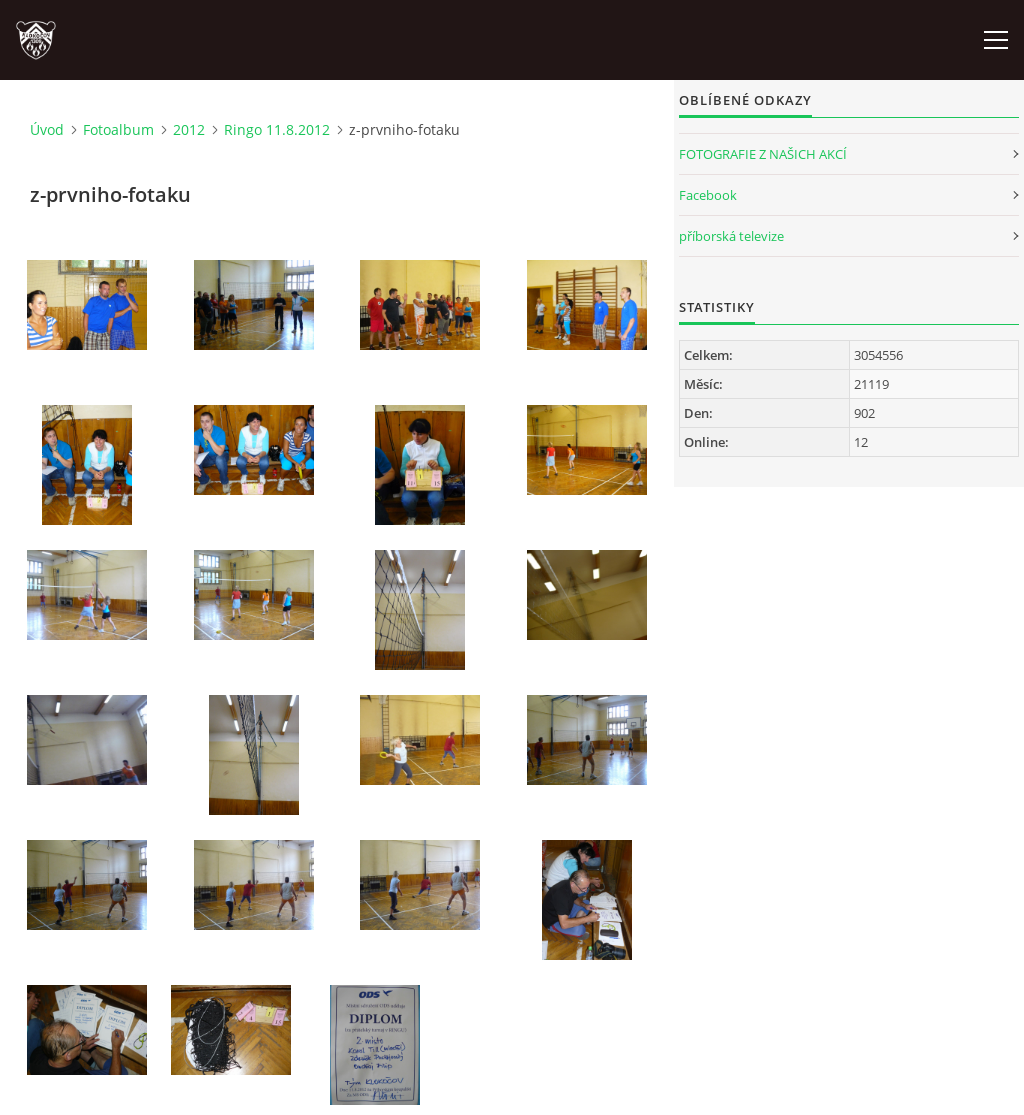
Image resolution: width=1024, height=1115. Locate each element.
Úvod (47, 129)
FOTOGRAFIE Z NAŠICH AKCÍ (763, 154)
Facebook (708, 195)
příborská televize (731, 236)
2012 (189, 129)
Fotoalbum (118, 129)
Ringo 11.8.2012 (277, 129)
